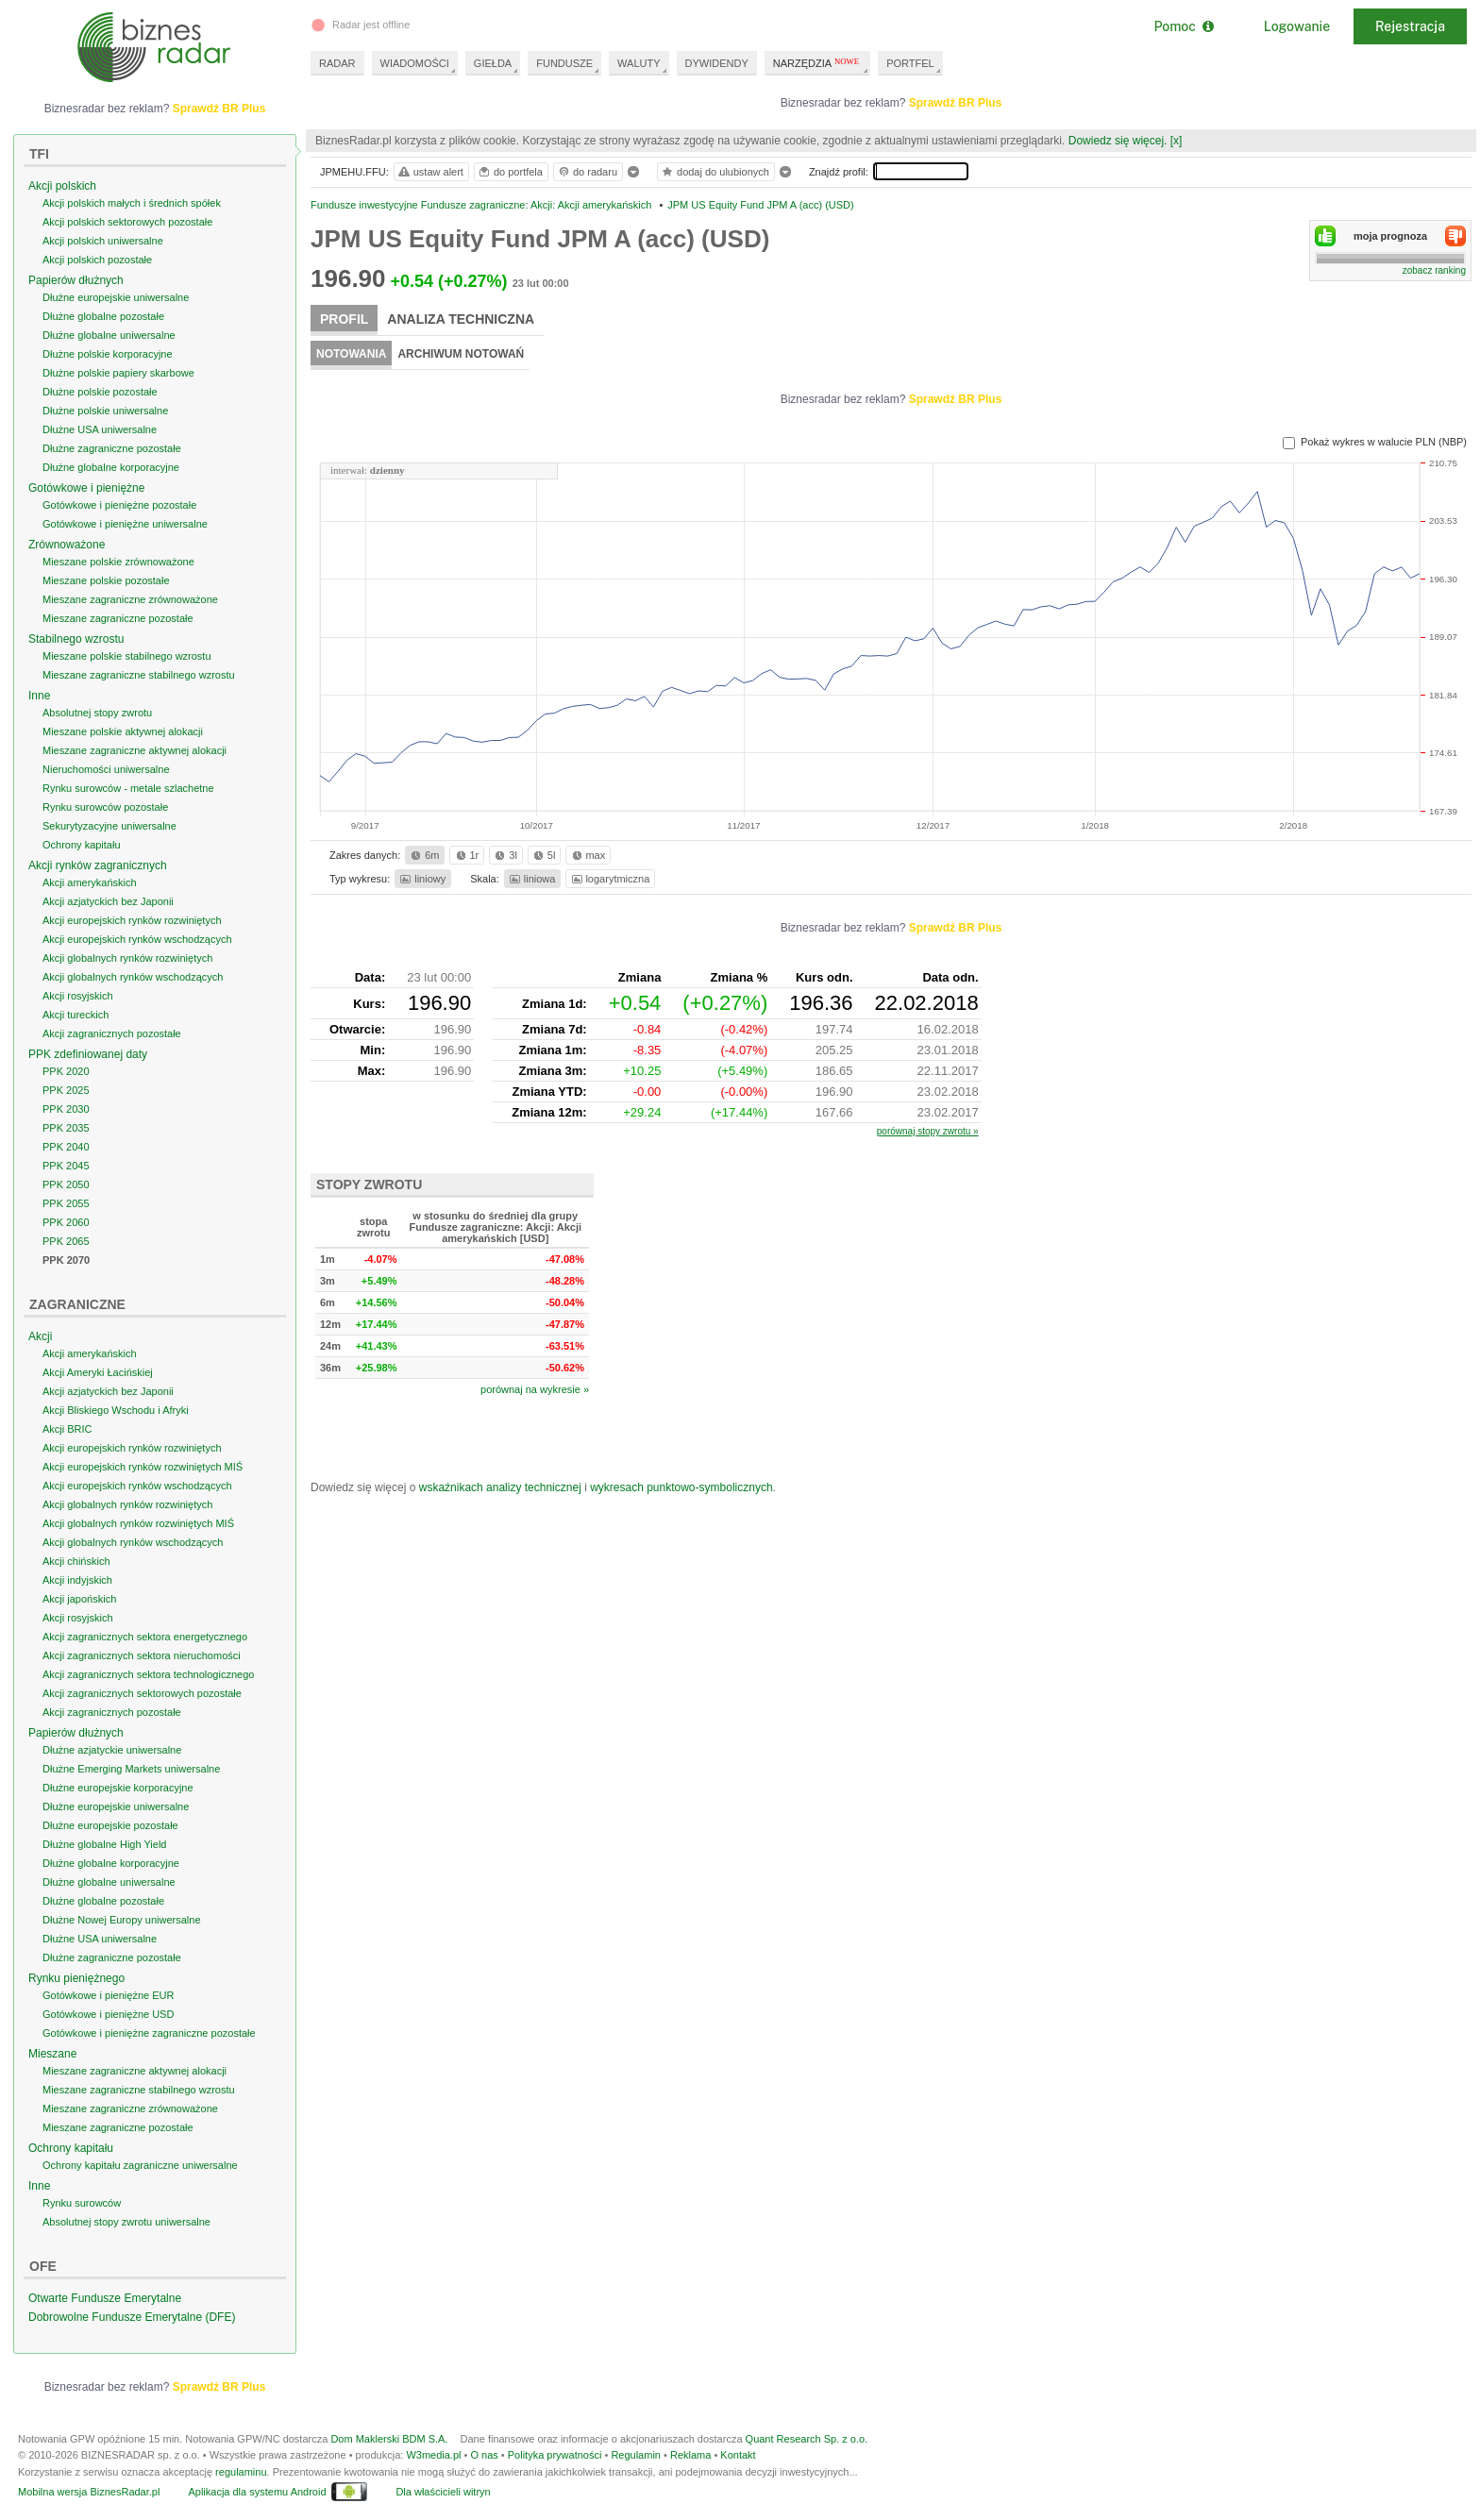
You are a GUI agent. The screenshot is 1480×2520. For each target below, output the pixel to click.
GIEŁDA (493, 63)
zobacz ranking (1434, 270)
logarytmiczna (609, 878)
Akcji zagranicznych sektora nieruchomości (141, 1655)
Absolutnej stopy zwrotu (97, 712)
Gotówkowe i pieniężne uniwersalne (125, 523)
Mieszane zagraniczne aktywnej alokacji (134, 750)
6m (423, 855)
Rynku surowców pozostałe (105, 807)
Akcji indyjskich (77, 1580)
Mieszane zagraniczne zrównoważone (130, 599)
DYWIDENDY (716, 63)
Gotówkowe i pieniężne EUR (108, 1995)
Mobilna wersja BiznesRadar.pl (89, 2491)
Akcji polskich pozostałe (97, 259)
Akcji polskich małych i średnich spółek (131, 203)
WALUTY (638, 63)
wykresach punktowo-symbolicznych (681, 1487)
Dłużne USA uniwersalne (99, 429)
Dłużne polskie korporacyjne (107, 354)
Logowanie (1297, 26)
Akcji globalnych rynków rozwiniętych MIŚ (138, 1523)
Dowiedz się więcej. (1118, 140)
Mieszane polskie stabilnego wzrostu (126, 656)
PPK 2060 (66, 1222)
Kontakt (737, 2455)
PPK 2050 (66, 1184)
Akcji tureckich (75, 1014)
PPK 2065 (66, 1241)
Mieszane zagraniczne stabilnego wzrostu (138, 674)
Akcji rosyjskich (77, 995)
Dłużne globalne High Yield (104, 1844)
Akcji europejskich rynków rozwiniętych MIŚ (142, 1466)
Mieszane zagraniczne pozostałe (117, 618)
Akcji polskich (62, 186)
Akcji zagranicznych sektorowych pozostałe (142, 1693)
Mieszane (52, 2053)
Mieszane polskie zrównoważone (118, 561)
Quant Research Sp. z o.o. (807, 2438)
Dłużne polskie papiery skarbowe (118, 372)
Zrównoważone (66, 544)
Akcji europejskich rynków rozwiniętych (132, 920)
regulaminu (240, 2472)
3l (504, 855)
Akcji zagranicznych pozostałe (111, 1033)
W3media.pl (433, 2455)
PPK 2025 (66, 1090)
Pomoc (1183, 26)
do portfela (510, 171)
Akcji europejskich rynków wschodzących (137, 939)
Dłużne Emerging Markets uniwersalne (131, 1768)
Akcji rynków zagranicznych (97, 865)
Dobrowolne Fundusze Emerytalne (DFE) (131, 2317)
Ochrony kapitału (81, 844)
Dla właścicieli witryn (442, 2491)
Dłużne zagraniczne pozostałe (111, 448)
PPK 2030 (66, 1109)
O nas (483, 2455)
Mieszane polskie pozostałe (106, 580)
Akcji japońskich (79, 1598)
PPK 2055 (66, 1203)
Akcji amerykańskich (89, 882)
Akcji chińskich (76, 1561)
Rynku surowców (81, 2203)
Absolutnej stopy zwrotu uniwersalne (126, 2221)
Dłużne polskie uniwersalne (105, 410)
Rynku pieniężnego (76, 1978)
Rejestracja (1410, 26)
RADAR (337, 63)
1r (466, 855)
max (587, 855)
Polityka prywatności (555, 2455)
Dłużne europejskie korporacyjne (117, 1787)
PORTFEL (910, 63)
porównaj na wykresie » (534, 1389)
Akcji (40, 1336)
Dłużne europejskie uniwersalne (115, 297)
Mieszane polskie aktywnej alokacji (122, 731)
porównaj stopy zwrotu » (928, 1131)
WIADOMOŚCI (414, 63)
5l (542, 855)
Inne (39, 695)
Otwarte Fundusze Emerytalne (104, 2298)
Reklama (690, 2455)
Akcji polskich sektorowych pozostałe (127, 221)
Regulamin (636, 2455)
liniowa (531, 878)
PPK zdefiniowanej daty (87, 1054)
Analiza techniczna (460, 319)
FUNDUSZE (564, 63)
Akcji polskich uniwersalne (102, 240)
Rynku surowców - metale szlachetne (128, 788)
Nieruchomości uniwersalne (106, 769)
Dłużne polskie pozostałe (100, 391)
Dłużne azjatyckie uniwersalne (111, 1750)
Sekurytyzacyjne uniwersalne (109, 826)
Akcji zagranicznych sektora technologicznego (148, 1674)
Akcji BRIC (67, 1429)
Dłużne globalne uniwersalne (109, 335)
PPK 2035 (66, 1128)
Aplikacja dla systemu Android (257, 2491)
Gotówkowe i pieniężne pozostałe (119, 505)
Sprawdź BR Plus (955, 102)
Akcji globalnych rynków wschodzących (132, 977)
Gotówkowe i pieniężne (86, 488)
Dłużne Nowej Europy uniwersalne (121, 1919)
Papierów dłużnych (76, 280)
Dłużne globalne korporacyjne (110, 467)
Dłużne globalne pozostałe (103, 316)
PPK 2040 (66, 1146)
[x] (1176, 140)
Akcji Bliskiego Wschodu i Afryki (115, 1410)
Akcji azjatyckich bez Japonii (108, 901)
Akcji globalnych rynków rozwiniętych (127, 958)
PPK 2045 (66, 1165)
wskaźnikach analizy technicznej (500, 1487)
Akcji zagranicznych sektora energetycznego (144, 1636)
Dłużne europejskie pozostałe (110, 1825)
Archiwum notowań (460, 354)
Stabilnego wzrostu (76, 639)
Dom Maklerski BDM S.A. (388, 2438)
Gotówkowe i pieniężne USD (108, 2014)
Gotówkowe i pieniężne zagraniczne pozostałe (149, 2033)
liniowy (421, 878)
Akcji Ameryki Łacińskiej (97, 1372)
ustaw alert (429, 171)
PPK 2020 (66, 1071)
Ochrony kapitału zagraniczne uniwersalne (140, 2165)
